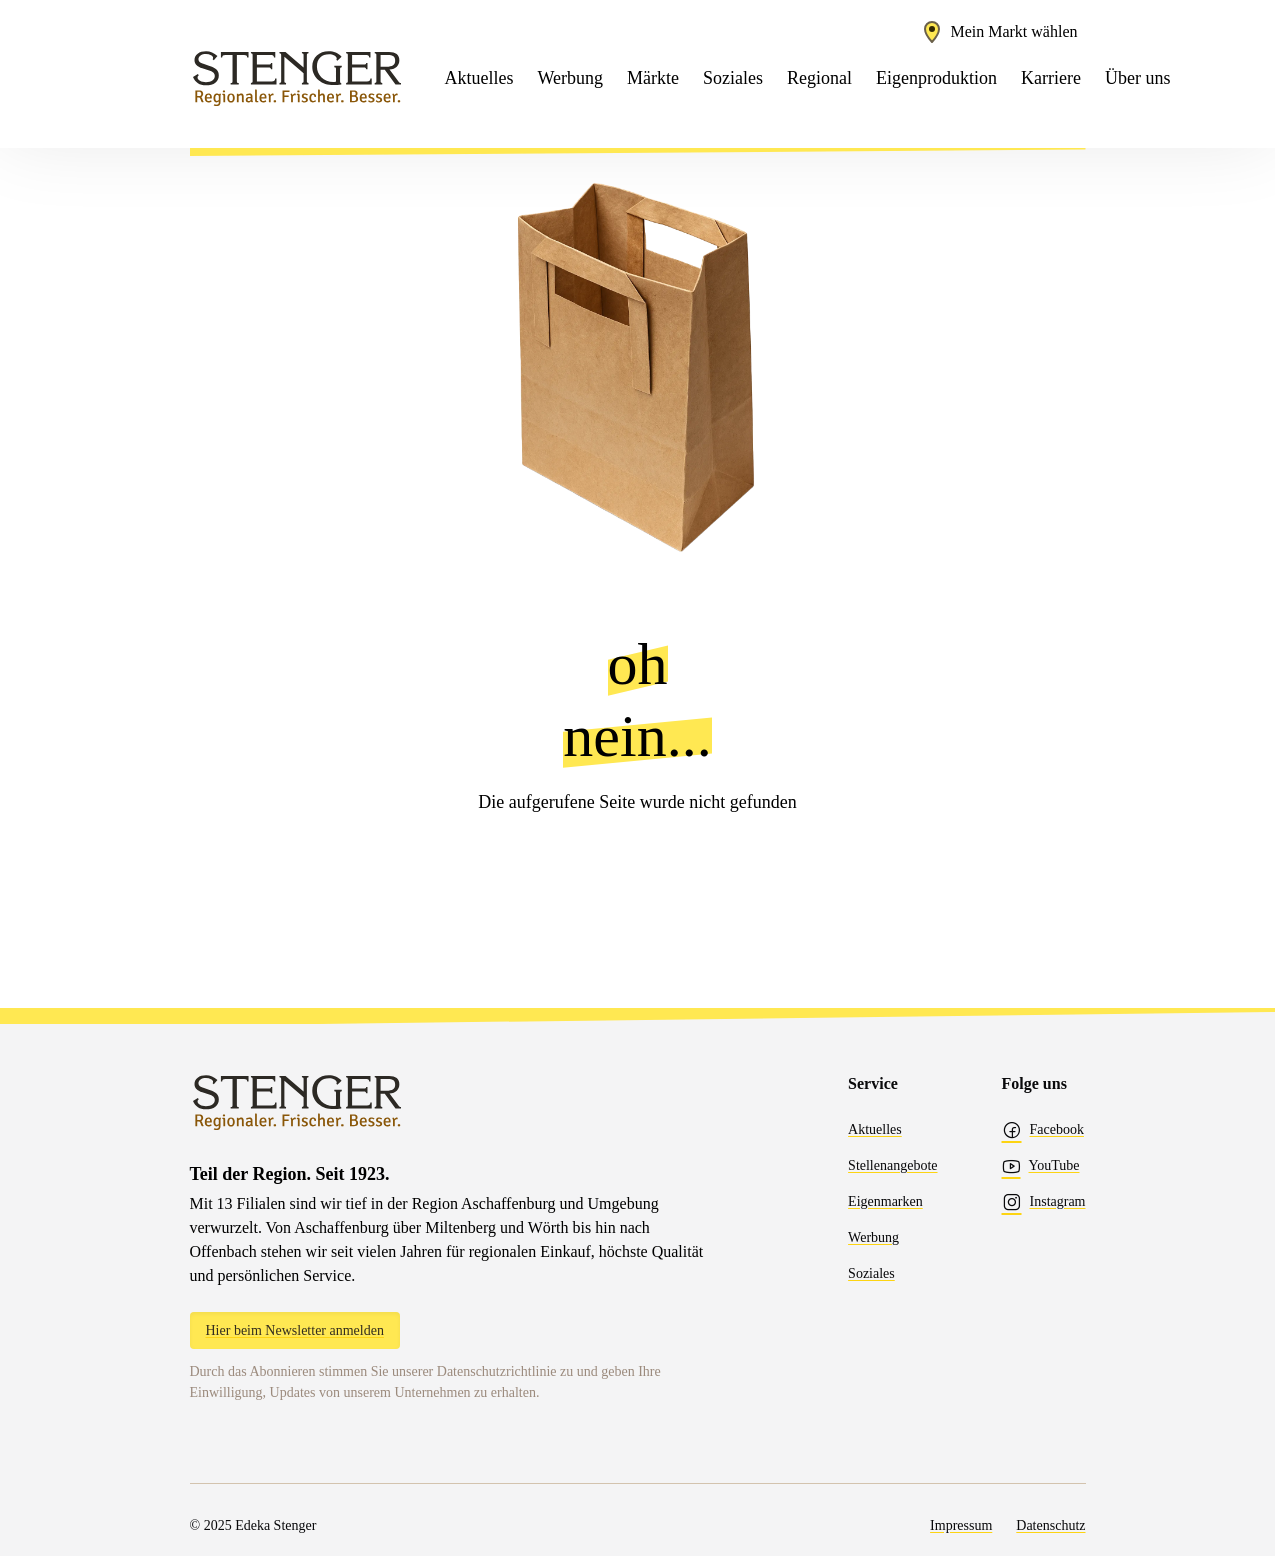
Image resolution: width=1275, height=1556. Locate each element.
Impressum (961, 1525)
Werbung (873, 1237)
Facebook (1043, 1130)
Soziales (871, 1273)
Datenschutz (1050, 1525)
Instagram (1044, 1202)
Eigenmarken (885, 1201)
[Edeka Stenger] (297, 78)
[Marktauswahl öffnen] (998, 32)
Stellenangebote (892, 1165)
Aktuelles (875, 1129)
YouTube (1041, 1166)
